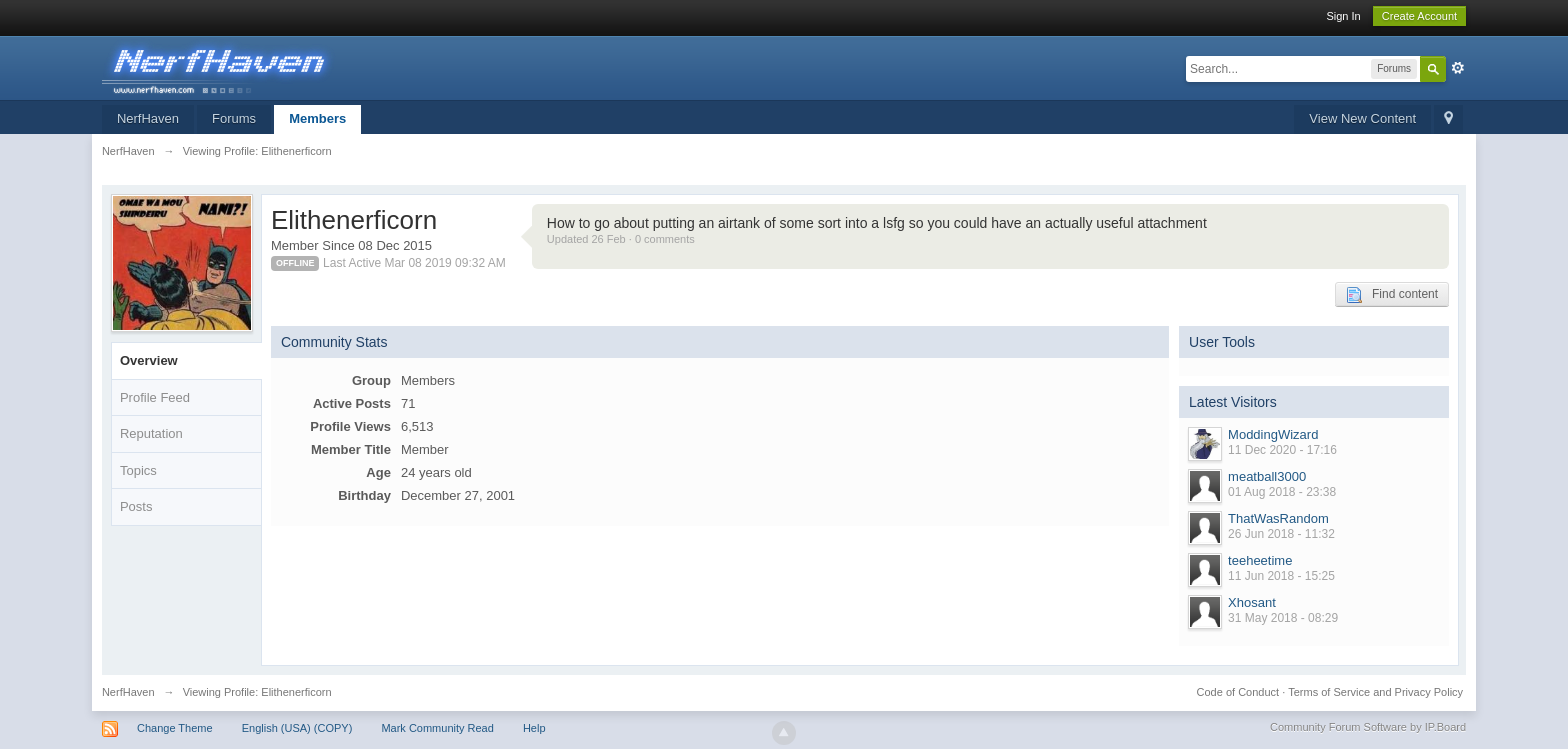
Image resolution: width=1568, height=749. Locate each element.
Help (534, 728)
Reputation (151, 433)
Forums (234, 118)
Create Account (1419, 16)
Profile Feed (155, 397)
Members (317, 118)
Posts (136, 506)
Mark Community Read (437, 728)
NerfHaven (148, 118)
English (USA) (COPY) (297, 728)
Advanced (1458, 68)
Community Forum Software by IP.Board (1368, 727)
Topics (138, 470)
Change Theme (175, 728)
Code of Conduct (1238, 692)
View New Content (1362, 118)
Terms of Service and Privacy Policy (1375, 692)
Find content (1392, 295)
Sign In (1343, 16)
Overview (149, 360)
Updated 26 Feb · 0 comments (621, 239)
